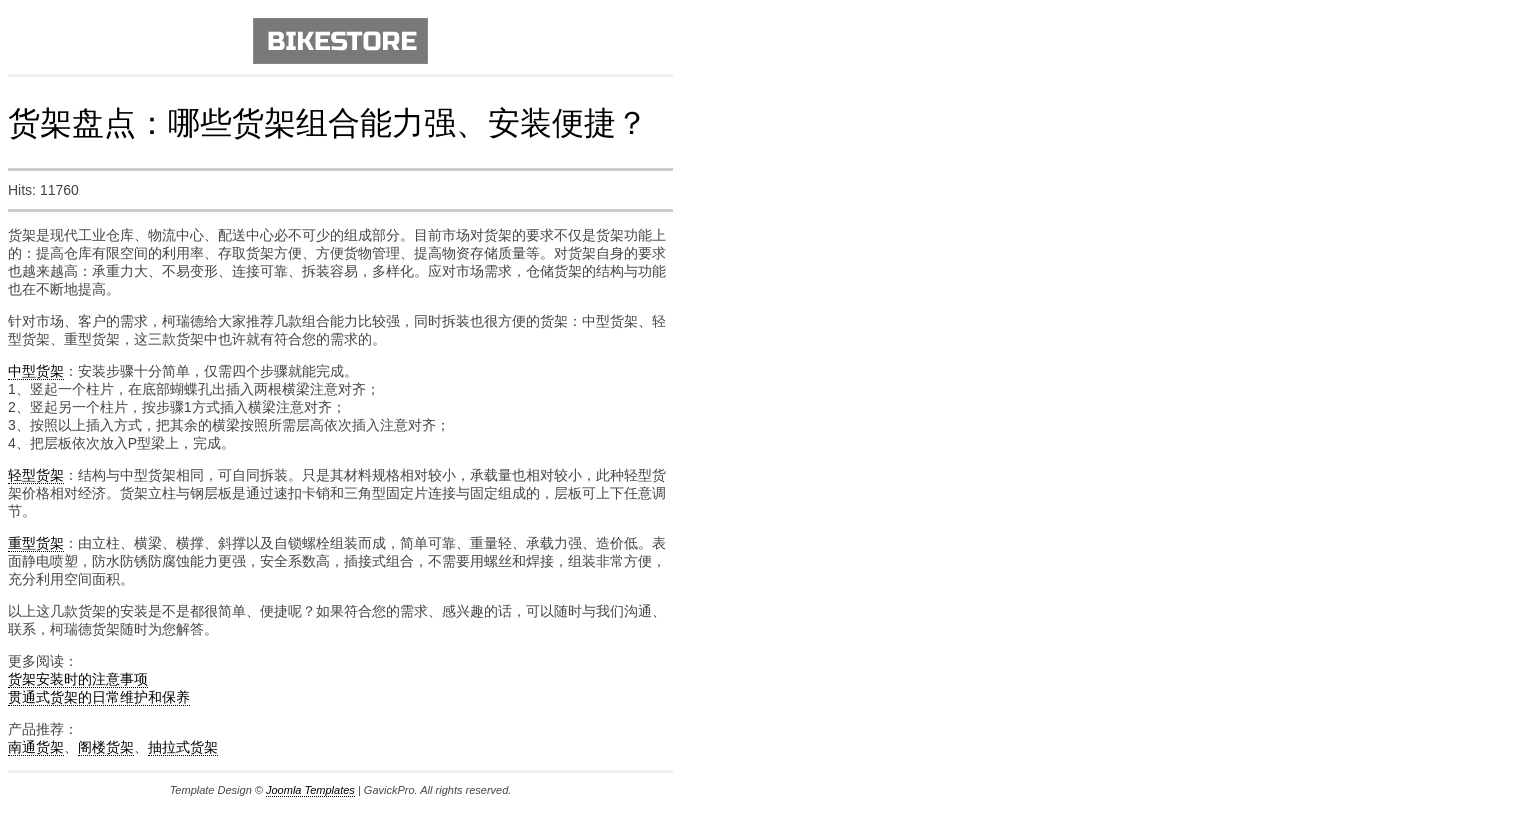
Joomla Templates (310, 790)
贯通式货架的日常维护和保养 (99, 697)
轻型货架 (36, 475)
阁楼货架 (106, 747)
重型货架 (36, 543)
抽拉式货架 (183, 747)
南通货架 (36, 747)
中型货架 (36, 371)
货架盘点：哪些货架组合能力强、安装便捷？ (328, 123)
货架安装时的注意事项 (78, 679)
